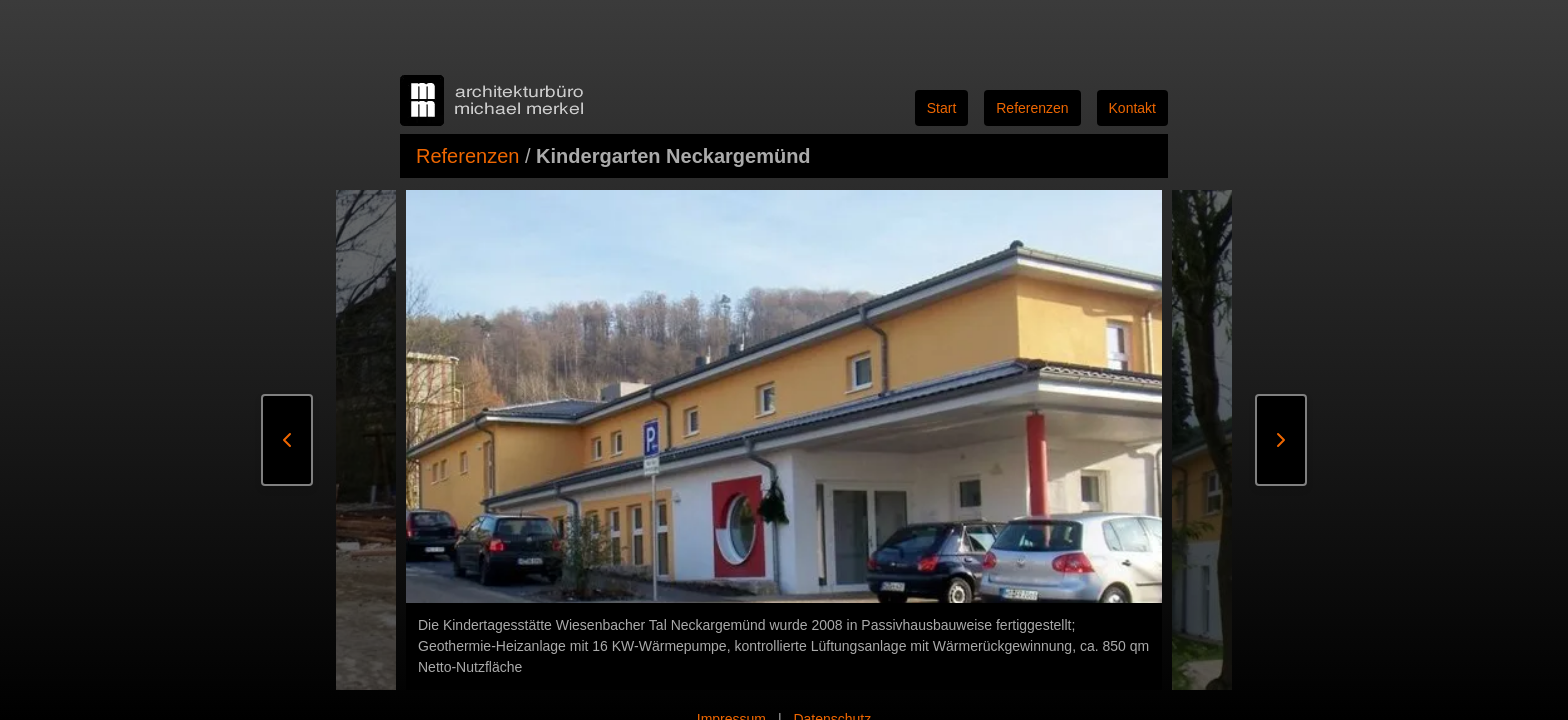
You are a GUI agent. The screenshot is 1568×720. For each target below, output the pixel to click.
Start (942, 108)
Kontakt (1132, 108)
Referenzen (1032, 108)
